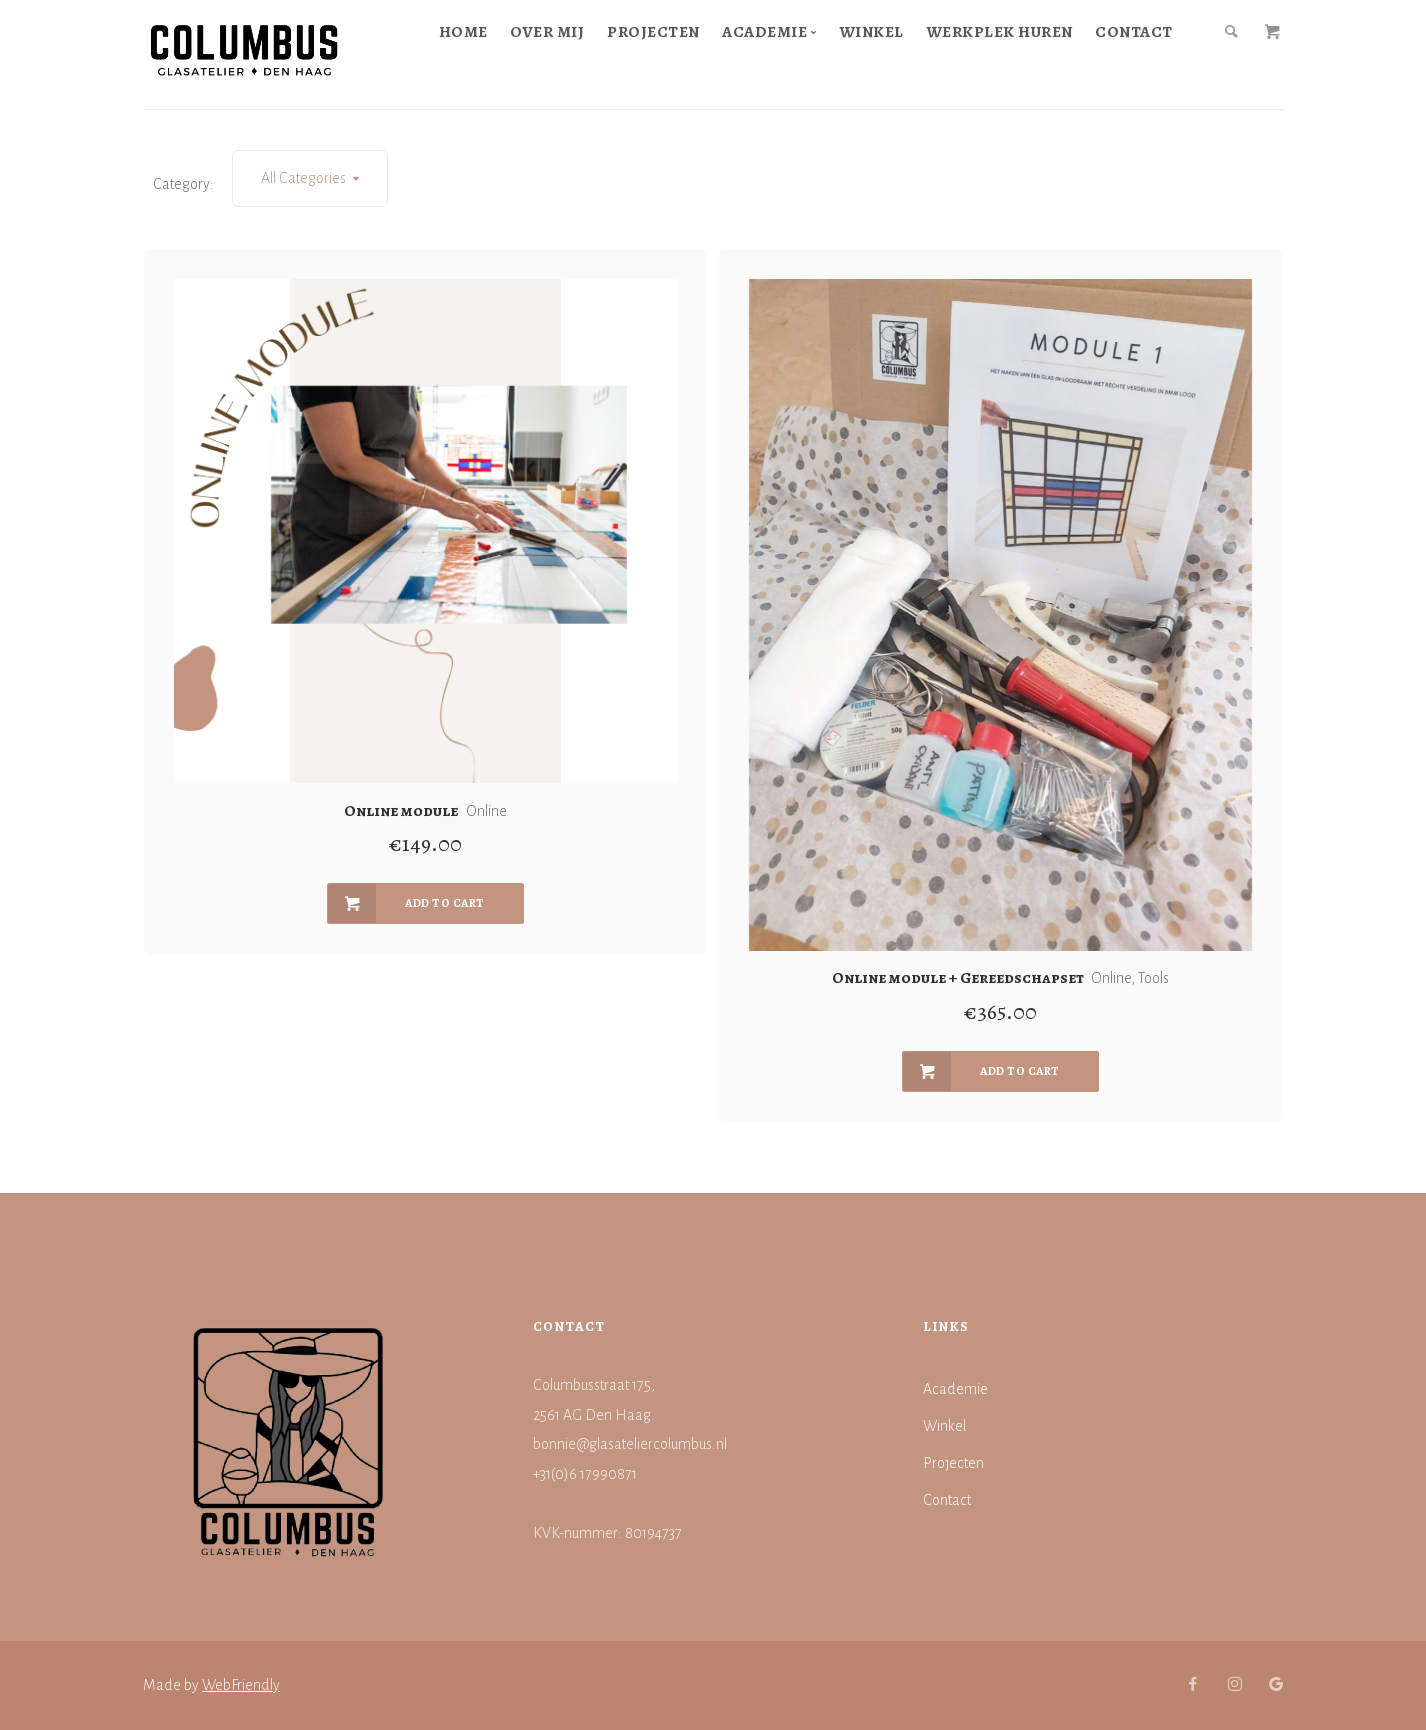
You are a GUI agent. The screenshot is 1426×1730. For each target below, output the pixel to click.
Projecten (653, 32)
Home (463, 32)
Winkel (872, 32)
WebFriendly (241, 1685)
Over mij (547, 32)
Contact (1134, 32)
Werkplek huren (1000, 32)
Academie (955, 1389)
